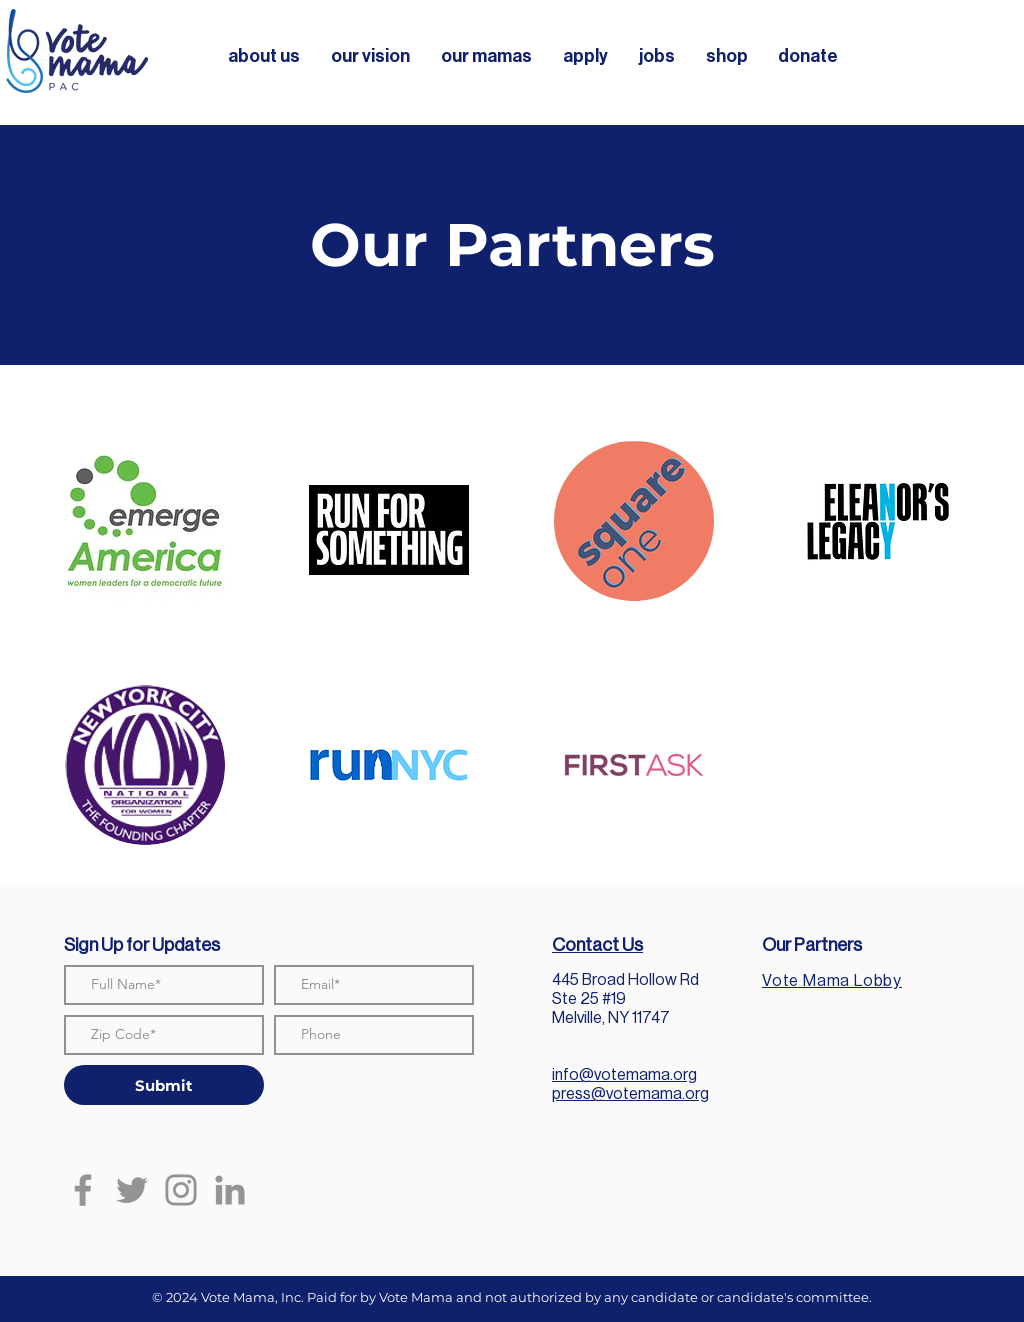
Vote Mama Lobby (832, 980)
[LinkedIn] (230, 1190)
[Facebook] (83, 1190)
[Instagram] (181, 1190)
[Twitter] (132, 1190)
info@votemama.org (624, 1074)
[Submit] (164, 1085)
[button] (263, 56)
